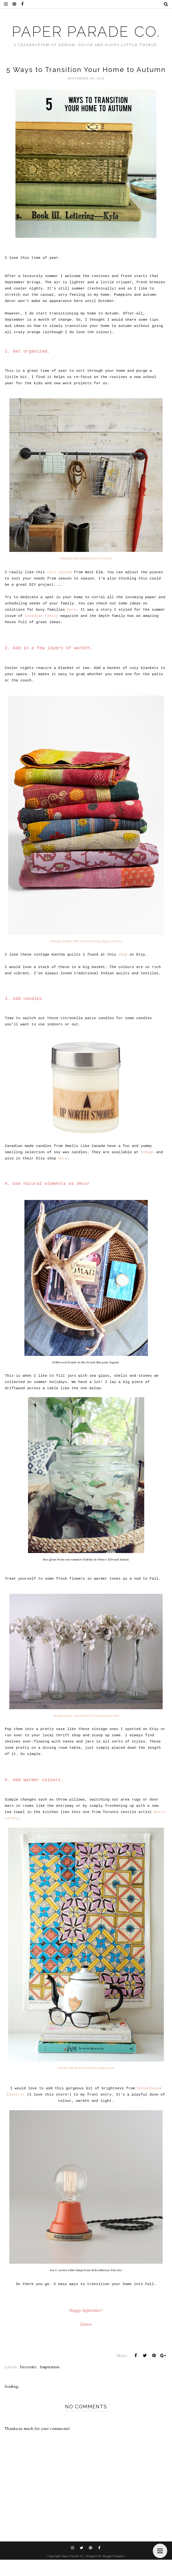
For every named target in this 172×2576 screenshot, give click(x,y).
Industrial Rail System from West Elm (86, 574)
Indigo (147, 1168)
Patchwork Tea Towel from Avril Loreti (86, 2084)
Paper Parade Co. (86, 39)
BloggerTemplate (114, 2572)
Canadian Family (41, 632)
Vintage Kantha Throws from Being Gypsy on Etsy (86, 957)
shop (122, 971)
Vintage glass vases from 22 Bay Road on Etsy (86, 1732)
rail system (59, 589)
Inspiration (49, 2383)
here (71, 626)
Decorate (28, 2383)
